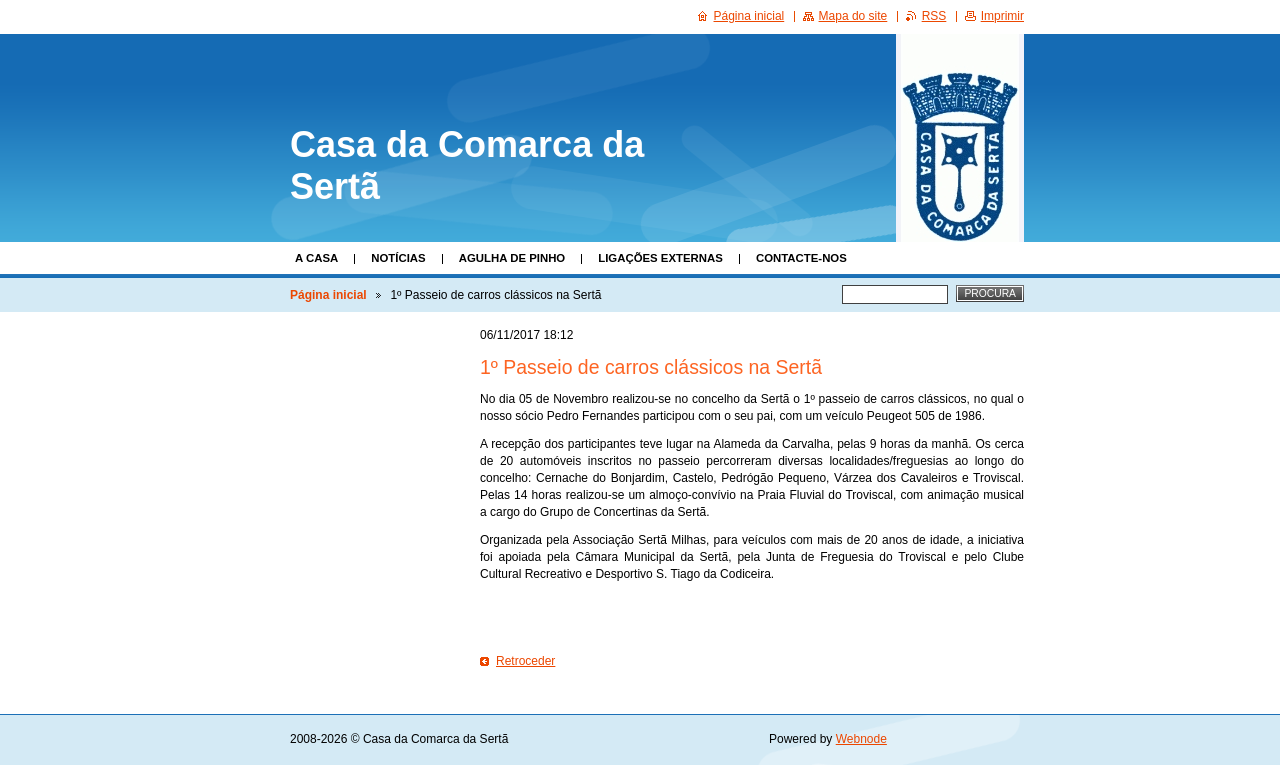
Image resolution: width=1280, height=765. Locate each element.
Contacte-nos (801, 258)
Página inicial (328, 295)
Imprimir (1002, 16)
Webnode (861, 739)
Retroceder (525, 661)
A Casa (316, 258)
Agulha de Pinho (512, 258)
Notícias (398, 258)
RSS (934, 16)
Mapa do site (853, 16)
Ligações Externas (660, 258)
